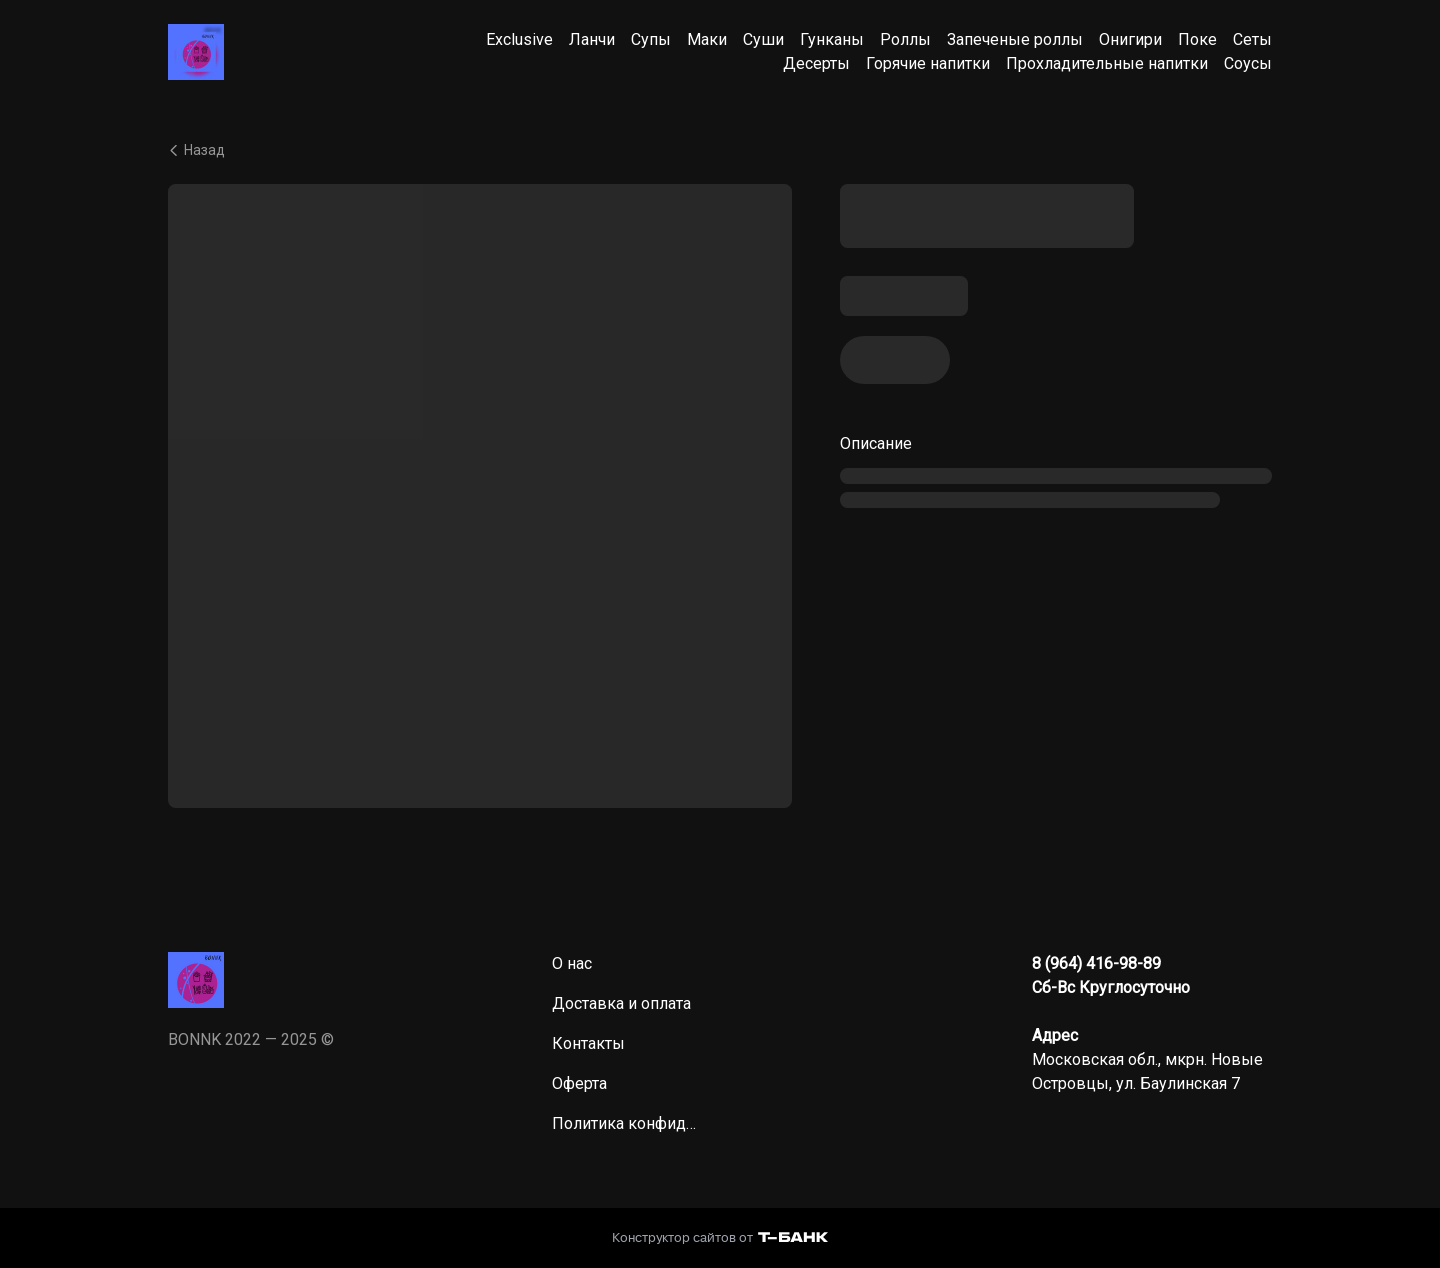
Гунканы (832, 39)
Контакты (588, 1043)
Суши (763, 39)
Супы (651, 39)
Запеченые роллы (1015, 39)
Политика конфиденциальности (628, 1123)
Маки (707, 39)
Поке (1197, 39)
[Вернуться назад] (720, 150)
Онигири (1130, 39)
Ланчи (592, 39)
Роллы (905, 39)
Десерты (816, 63)
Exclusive (519, 39)
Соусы (1248, 63)
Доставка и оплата (621, 1003)
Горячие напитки (928, 63)
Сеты (1252, 39)
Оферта (579, 1083)
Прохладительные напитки (1107, 63)
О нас (572, 963)
